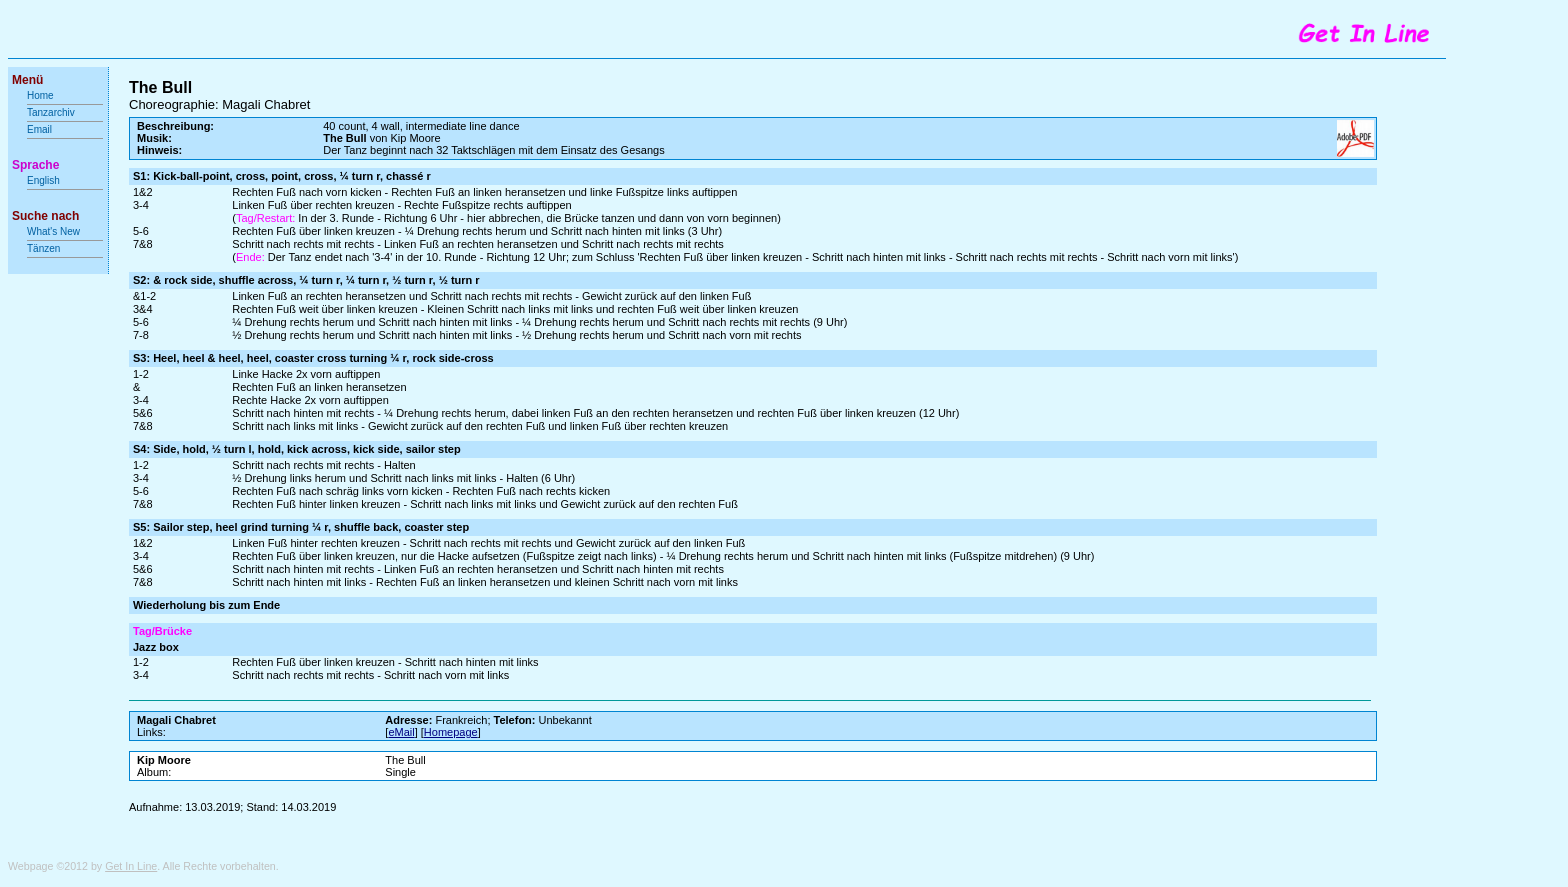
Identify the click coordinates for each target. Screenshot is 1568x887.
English (43, 180)
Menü (27, 80)
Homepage (451, 732)
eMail (401, 732)
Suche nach (45, 216)
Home (40, 95)
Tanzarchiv (51, 112)
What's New (55, 231)
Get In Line (131, 866)
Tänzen (43, 248)
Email (39, 129)
